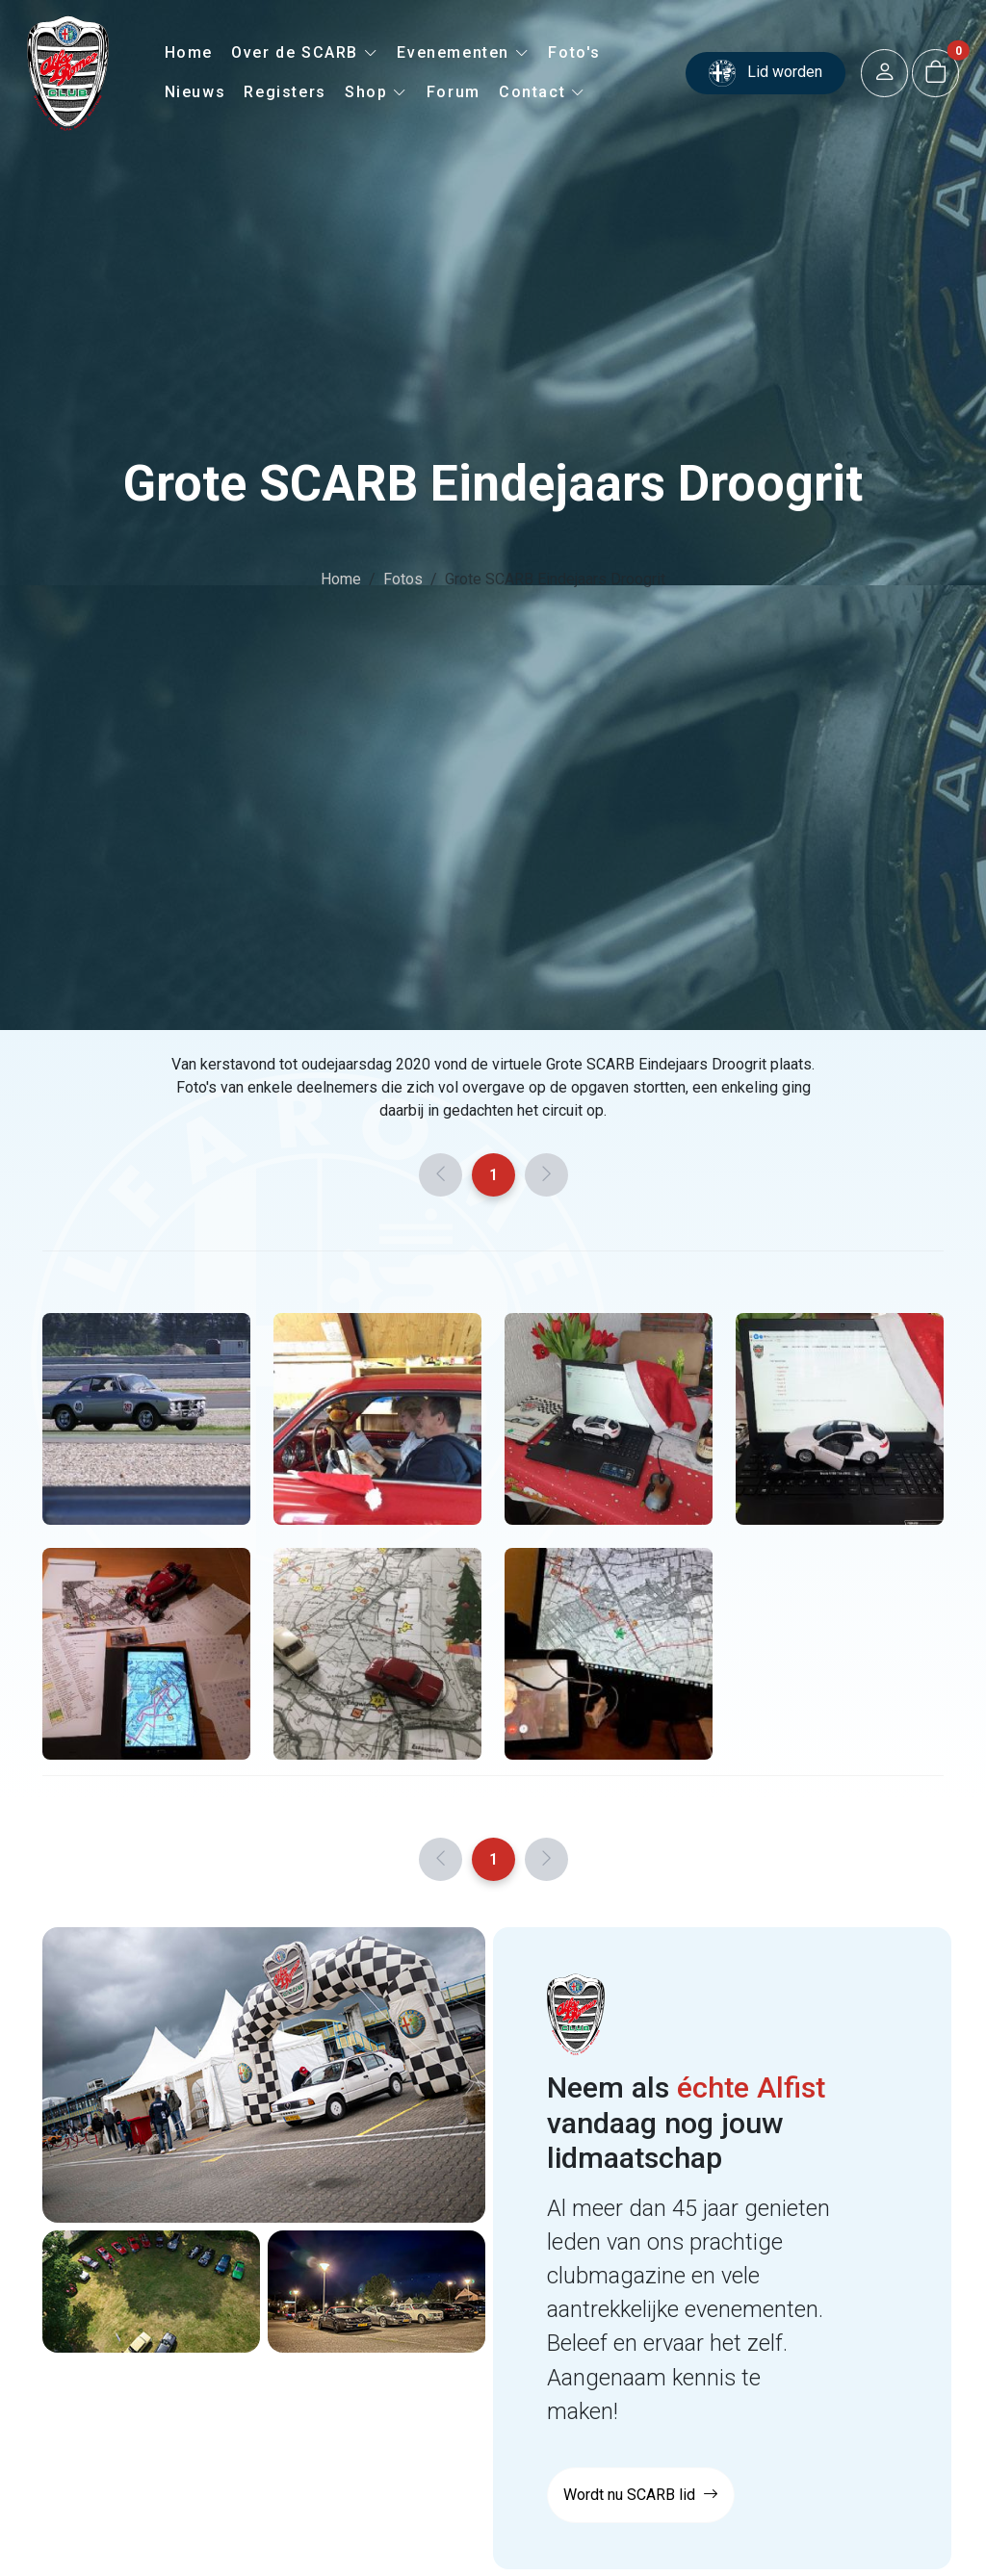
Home (189, 52)
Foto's (574, 52)
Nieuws (195, 92)
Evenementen (463, 52)
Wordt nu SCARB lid (640, 2495)
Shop (376, 92)
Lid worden (765, 73)
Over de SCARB (304, 52)
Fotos (403, 579)
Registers (284, 92)
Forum (453, 92)
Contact (542, 92)
